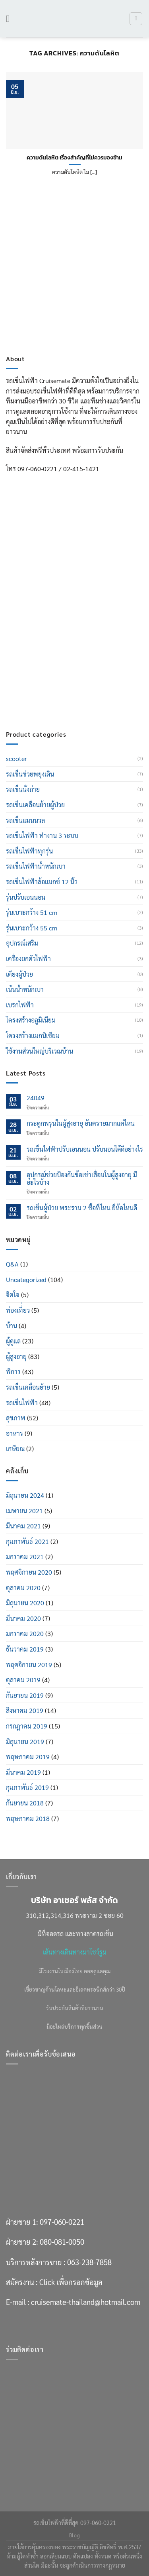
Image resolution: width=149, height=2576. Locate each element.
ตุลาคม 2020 (23, 1587)
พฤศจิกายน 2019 (29, 1664)
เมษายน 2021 (24, 1510)
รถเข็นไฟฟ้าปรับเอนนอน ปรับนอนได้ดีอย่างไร (85, 1149)
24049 (36, 1097)
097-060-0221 (62, 614)
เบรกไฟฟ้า (20, 1005)
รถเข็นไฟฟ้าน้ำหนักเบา (36, 866)
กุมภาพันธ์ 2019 (27, 1787)
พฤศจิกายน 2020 (29, 1572)
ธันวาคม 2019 (25, 1649)
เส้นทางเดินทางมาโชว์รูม (74, 1952)
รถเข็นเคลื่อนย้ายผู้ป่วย (35, 804)
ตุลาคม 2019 (23, 1679)
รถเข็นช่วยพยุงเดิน (30, 774)
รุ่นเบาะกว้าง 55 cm (31, 928)
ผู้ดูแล (13, 1341)
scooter (16, 758)
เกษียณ (15, 1448)
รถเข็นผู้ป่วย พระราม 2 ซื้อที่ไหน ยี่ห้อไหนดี (82, 1207)
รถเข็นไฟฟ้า (22, 1402)
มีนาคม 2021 (23, 1526)
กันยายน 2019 (25, 1695)
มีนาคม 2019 (23, 1772)
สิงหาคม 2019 (24, 1710)
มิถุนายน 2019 (25, 1741)
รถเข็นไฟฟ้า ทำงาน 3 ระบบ (42, 835)
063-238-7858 (89, 655)
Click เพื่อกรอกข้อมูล (71, 675)
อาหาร (14, 1433)
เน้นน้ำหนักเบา (25, 989)
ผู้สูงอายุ (16, 1356)
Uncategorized (26, 1279)
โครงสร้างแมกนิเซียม (33, 1035)
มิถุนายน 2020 (25, 1603)
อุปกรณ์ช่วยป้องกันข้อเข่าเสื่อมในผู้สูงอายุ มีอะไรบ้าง (82, 1178)
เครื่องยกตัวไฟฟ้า (28, 958)
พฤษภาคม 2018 (28, 1818)
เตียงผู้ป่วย (19, 974)
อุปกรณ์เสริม (22, 943)
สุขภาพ (15, 1418)
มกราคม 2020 (25, 1633)
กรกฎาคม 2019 (26, 1726)
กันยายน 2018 (25, 1803)
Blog (74, 2535)
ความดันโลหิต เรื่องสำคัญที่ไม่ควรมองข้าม (74, 157)
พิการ (13, 1371)
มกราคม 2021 (25, 1556)
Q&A (12, 1264)
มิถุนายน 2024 (25, 1495)
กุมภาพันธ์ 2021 (27, 1541)
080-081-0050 (62, 635)
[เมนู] (10, 18)
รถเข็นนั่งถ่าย (23, 789)
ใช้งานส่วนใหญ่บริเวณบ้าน (39, 1051)
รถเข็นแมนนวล (25, 820)
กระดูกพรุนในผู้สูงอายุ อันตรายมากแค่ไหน (81, 1123)
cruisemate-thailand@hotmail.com (85, 695)
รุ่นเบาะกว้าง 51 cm (31, 912)
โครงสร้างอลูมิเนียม (31, 1020)
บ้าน (11, 1325)
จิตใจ (12, 1294)
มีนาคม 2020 (23, 1618)
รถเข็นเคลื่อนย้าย (28, 1387)
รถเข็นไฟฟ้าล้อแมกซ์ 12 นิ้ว (41, 881)
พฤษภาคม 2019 (28, 1756)
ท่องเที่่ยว (18, 1310)
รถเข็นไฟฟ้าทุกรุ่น (29, 851)
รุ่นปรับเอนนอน (25, 897)
